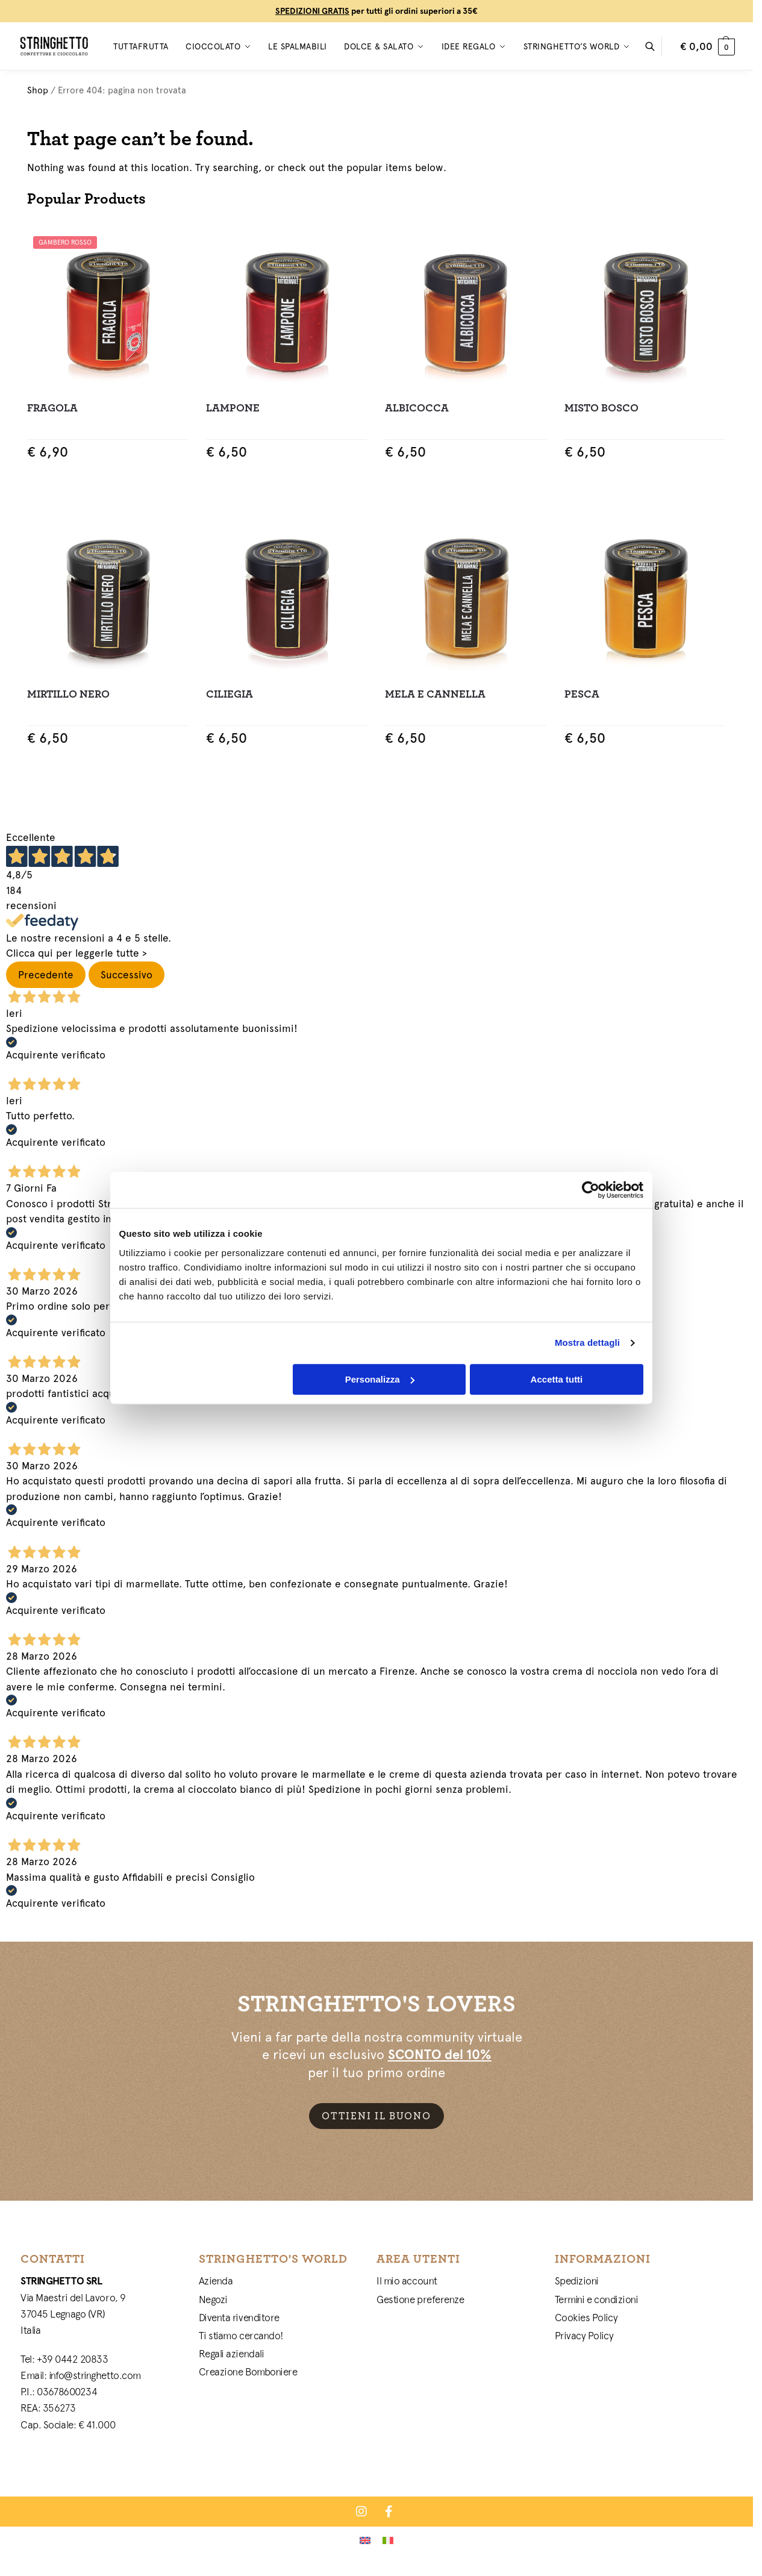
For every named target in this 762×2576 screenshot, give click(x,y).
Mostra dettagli (587, 1342)
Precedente (45, 975)
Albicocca (417, 408)
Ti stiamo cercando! (241, 2336)
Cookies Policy (586, 2318)
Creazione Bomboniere (248, 2372)
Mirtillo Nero (68, 694)
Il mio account (406, 2281)
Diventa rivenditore (239, 2318)
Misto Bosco (601, 408)
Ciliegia (229, 694)
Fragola (52, 408)
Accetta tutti (557, 1379)
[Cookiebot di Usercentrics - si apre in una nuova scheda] (590, 1190)
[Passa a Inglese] (365, 2539)
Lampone (233, 408)
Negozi (213, 2299)
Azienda (216, 2281)
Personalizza (379, 1379)
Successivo (126, 975)
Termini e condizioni (597, 2299)
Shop (37, 90)
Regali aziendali (231, 2354)
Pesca (581, 694)
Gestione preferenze (420, 2299)
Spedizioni (577, 2281)
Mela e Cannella (435, 694)
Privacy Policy (584, 2336)
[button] (707, 46)
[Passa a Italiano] (387, 2539)
